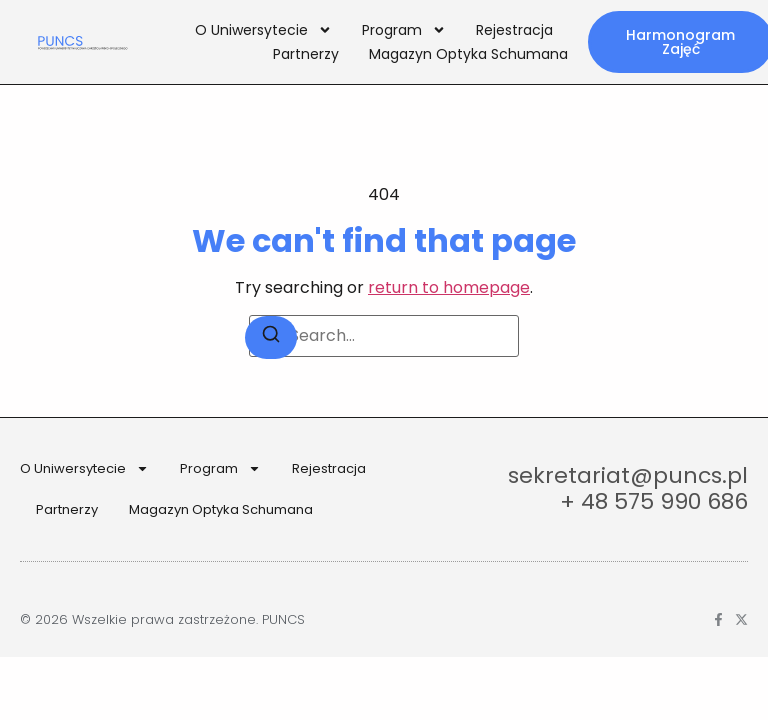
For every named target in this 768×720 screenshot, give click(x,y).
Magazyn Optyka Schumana (468, 54)
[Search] (271, 337)
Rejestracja (514, 30)
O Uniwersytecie (263, 30)
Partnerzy (306, 54)
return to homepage (449, 287)
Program (404, 30)
